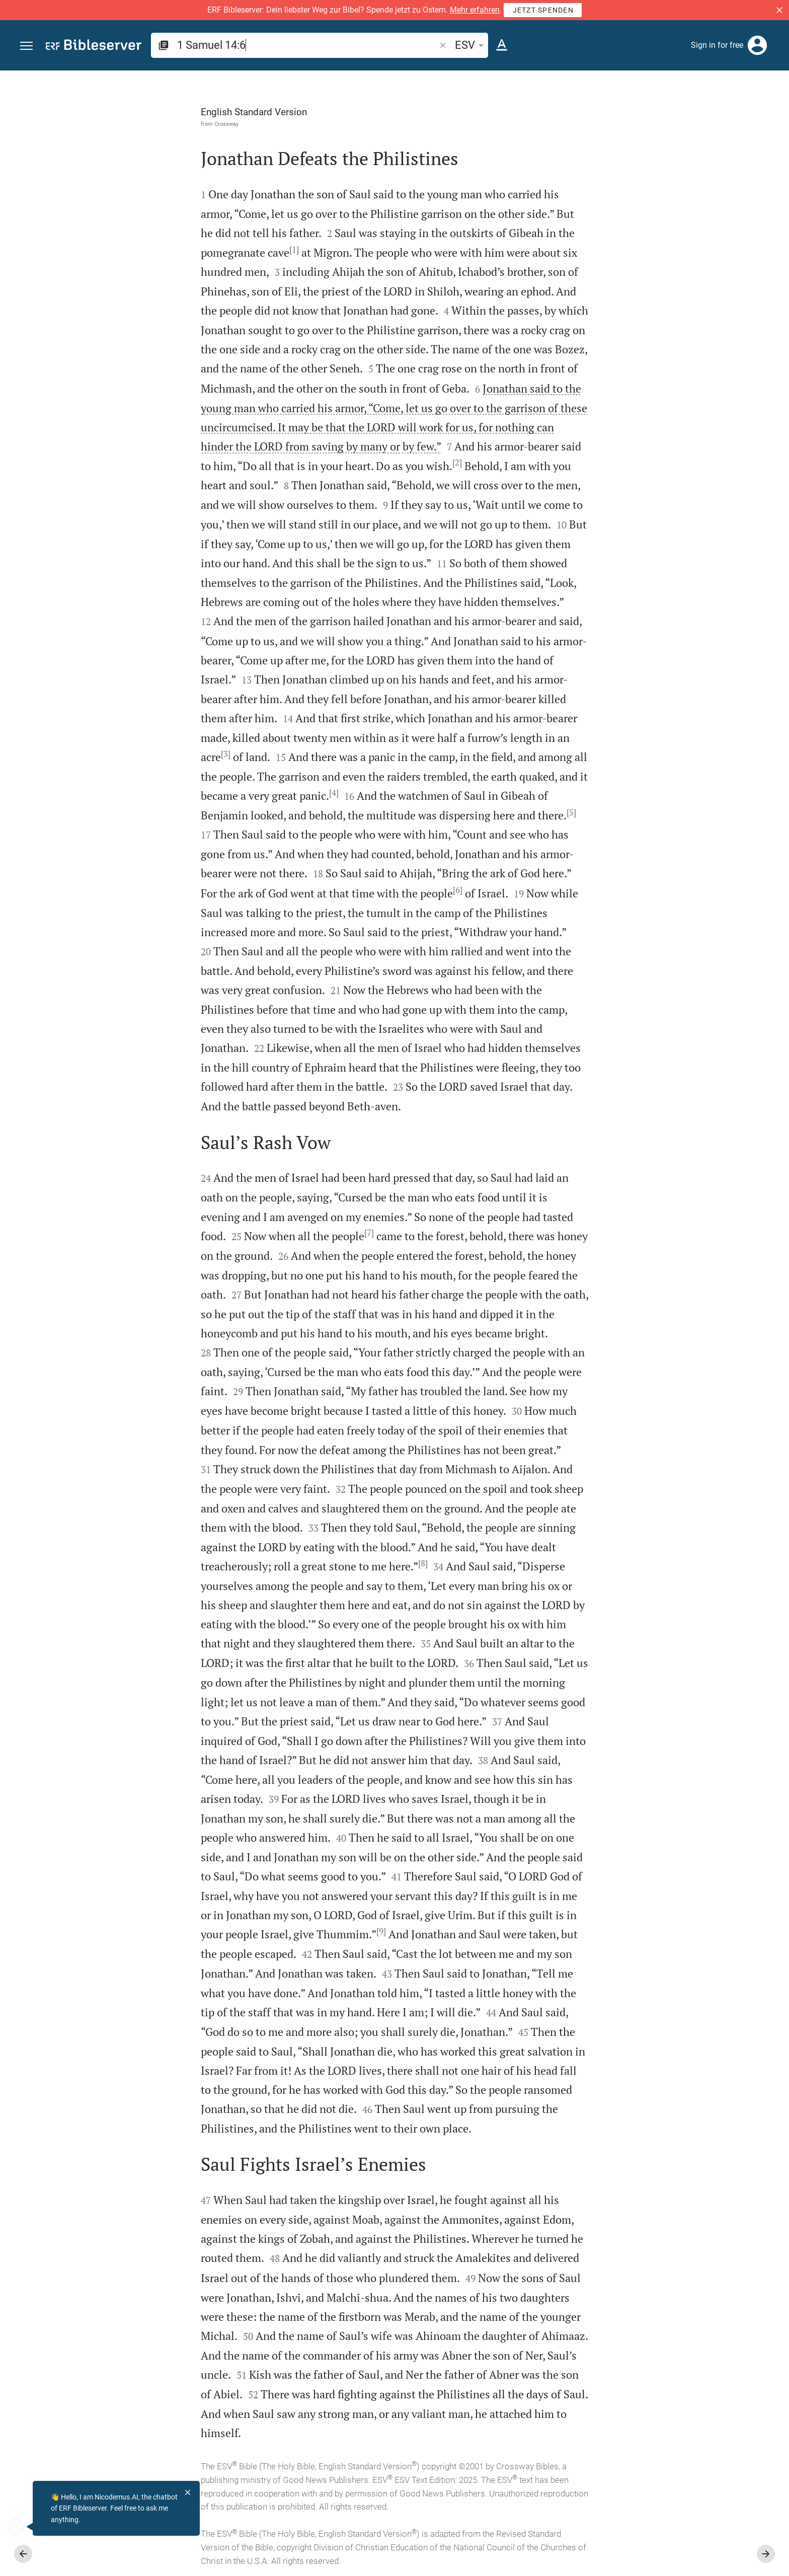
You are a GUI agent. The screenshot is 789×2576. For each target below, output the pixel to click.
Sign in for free (717, 45)
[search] (307, 45)
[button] (779, 10)
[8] (309, 1563)
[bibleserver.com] (93, 46)
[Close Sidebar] (569, 1332)
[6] (344, 889)
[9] (268, 1931)
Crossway (113, 123)
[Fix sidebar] (569, 79)
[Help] (773, 111)
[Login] (757, 45)
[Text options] (501, 45)
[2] (344, 462)
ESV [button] (471, 45)
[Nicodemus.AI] (23, 2527)
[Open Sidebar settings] (757, 111)
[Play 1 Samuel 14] (682, 554)
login (701, 166)
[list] (682, 391)
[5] (458, 812)
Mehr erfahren (475, 10)
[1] (181, 249)
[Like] (591, 111)
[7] (256, 1232)
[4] (220, 792)
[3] (112, 754)
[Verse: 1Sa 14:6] (663, 89)
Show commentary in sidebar (656, 347)
